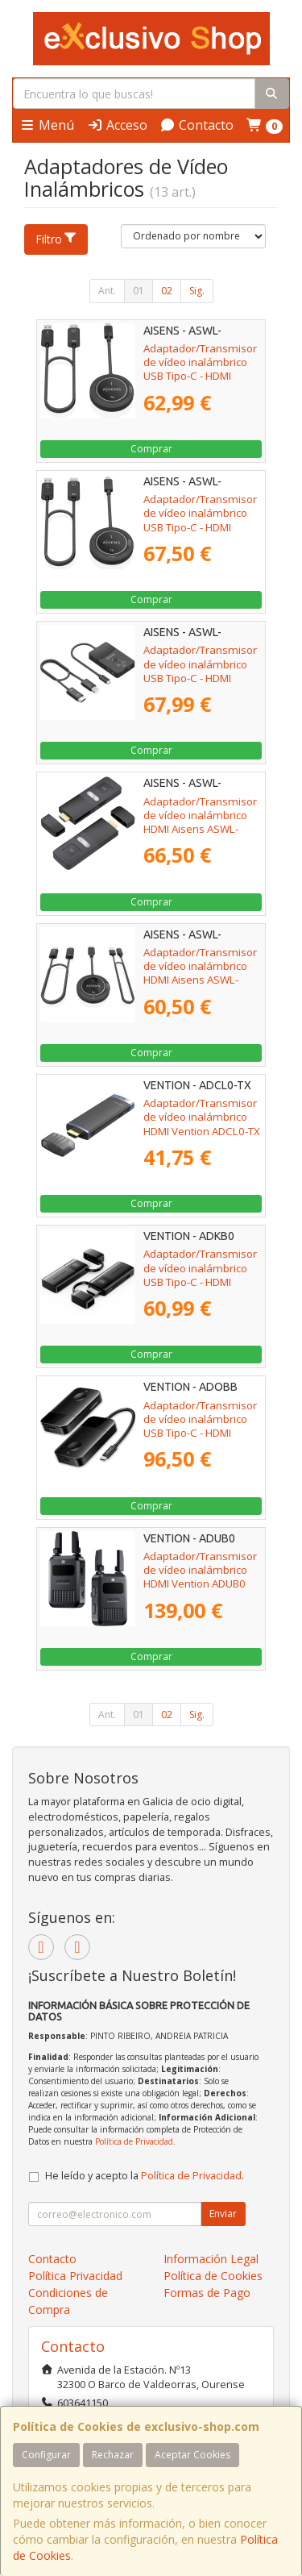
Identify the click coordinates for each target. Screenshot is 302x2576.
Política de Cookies (213, 2275)
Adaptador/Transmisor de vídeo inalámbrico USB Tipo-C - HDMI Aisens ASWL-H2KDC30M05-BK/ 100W (200, 684)
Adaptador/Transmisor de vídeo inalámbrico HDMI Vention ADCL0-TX (201, 1117)
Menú (46, 125)
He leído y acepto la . (144, 2176)
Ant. (107, 291)
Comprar (151, 449)
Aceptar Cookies (192, 2455)
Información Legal (211, 2258)
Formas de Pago (206, 2292)
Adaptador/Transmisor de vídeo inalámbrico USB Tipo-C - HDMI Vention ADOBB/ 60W (200, 1426)
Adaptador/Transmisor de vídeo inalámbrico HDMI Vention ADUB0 (200, 1570)
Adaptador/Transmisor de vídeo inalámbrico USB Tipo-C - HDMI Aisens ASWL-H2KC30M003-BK (200, 376)
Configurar (46, 2455)
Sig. (197, 291)
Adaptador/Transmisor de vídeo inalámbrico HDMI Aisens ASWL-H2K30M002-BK (200, 973)
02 (166, 291)
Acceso (117, 125)
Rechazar (113, 2455)
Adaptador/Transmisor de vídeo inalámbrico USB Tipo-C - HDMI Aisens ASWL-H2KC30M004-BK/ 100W (200, 534)
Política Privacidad (75, 2275)
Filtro (56, 239)
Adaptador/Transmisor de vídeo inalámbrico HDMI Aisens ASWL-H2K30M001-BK (200, 822)
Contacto (196, 125)
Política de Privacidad (134, 2141)
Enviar (223, 2213)
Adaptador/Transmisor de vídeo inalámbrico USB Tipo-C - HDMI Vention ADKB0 (200, 1274)
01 (138, 291)
